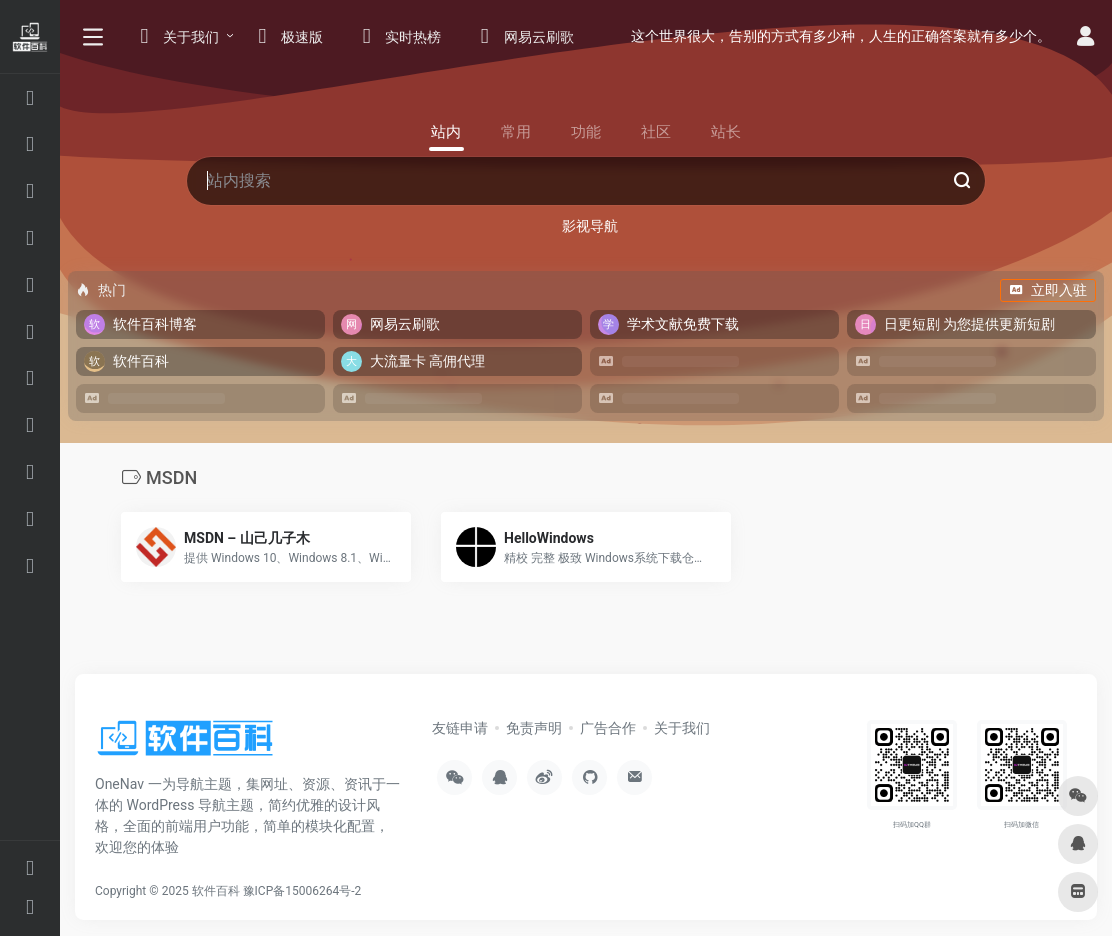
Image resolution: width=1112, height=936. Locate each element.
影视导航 (590, 226)
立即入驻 (1048, 290)
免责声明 (534, 728)
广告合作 (608, 728)
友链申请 (460, 728)
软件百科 (216, 891)
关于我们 (682, 728)
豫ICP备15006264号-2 (302, 891)
